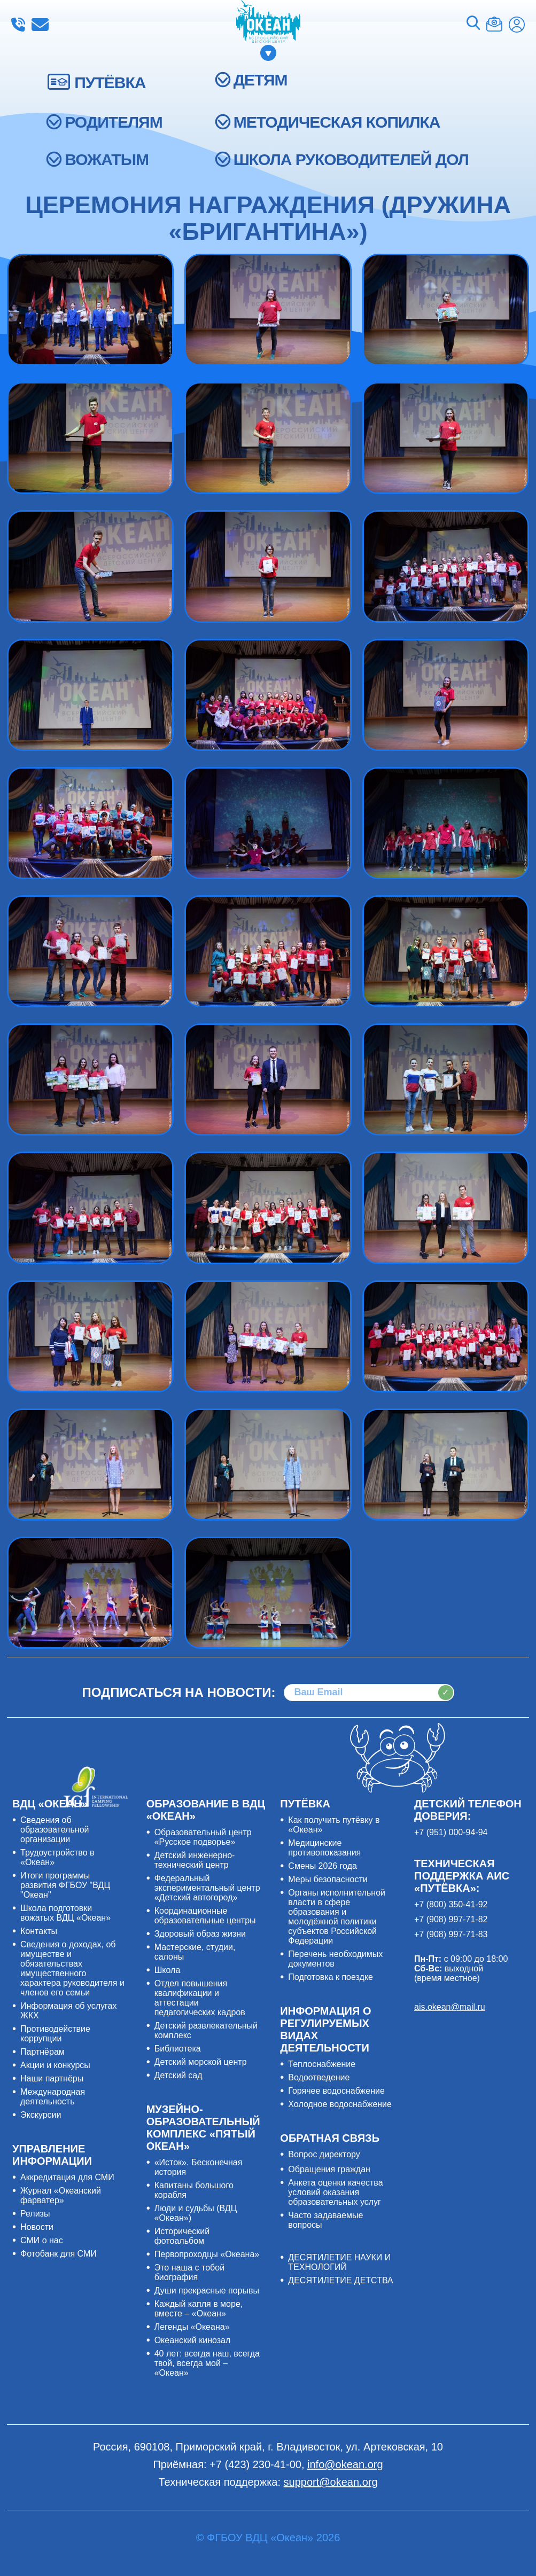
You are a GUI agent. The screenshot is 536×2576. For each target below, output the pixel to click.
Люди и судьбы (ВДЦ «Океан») (195, 2213)
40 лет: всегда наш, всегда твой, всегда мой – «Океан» (207, 2363)
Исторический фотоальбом (182, 2236)
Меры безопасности (327, 1879)
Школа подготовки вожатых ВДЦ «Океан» (65, 1913)
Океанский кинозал (192, 2340)
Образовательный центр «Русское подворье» (203, 1837)
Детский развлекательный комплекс (206, 2030)
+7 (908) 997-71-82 (450, 1919)
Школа (167, 1970)
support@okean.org (331, 2482)
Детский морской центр (200, 2061)
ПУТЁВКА (109, 82)
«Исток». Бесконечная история (198, 2167)
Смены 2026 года (322, 1865)
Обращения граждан (329, 2169)
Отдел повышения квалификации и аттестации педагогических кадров (199, 1998)
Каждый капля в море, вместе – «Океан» (198, 2308)
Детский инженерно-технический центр (194, 1860)
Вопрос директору (324, 2154)
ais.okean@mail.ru (449, 2006)
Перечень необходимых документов (335, 1958)
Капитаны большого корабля (194, 2190)
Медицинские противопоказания (324, 1847)
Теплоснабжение (321, 2064)
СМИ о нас (41, 2240)
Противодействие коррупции (55, 2033)
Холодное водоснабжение (340, 2104)
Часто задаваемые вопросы (325, 2220)
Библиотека (177, 2048)
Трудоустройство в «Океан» (57, 1857)
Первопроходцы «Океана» (207, 2254)
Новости (36, 2227)
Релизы (35, 2213)
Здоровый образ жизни (200, 1933)
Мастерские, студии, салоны (195, 1952)
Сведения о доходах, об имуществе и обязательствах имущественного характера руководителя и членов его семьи (72, 1968)
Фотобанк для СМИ (58, 2253)
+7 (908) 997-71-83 (450, 1934)
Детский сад (178, 2075)
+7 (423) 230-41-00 (18, 25)
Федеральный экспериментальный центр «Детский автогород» (207, 1888)
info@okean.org (40, 24)
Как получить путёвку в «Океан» (333, 1824)
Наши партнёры (51, 2078)
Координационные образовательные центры (205, 1915)
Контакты (38, 1931)
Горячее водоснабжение (336, 2090)
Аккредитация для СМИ (67, 2177)
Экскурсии (40, 2114)
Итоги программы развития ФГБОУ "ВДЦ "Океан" (65, 1885)
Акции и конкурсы (55, 2065)
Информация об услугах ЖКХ (68, 2010)
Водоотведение (318, 2077)
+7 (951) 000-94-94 (450, 1832)
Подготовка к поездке (330, 1977)
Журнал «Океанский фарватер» (60, 2195)
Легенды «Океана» (192, 2326)
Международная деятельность (52, 2096)
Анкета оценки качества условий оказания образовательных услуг (335, 2192)
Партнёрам (42, 2051)
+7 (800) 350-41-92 (450, 1904)
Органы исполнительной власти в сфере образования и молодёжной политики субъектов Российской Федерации (336, 1916)
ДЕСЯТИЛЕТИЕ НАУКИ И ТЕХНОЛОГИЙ (339, 2262)
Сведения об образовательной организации (54, 1829)
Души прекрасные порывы (206, 2290)
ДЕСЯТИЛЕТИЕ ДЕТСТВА (340, 2280)
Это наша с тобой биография (189, 2272)
